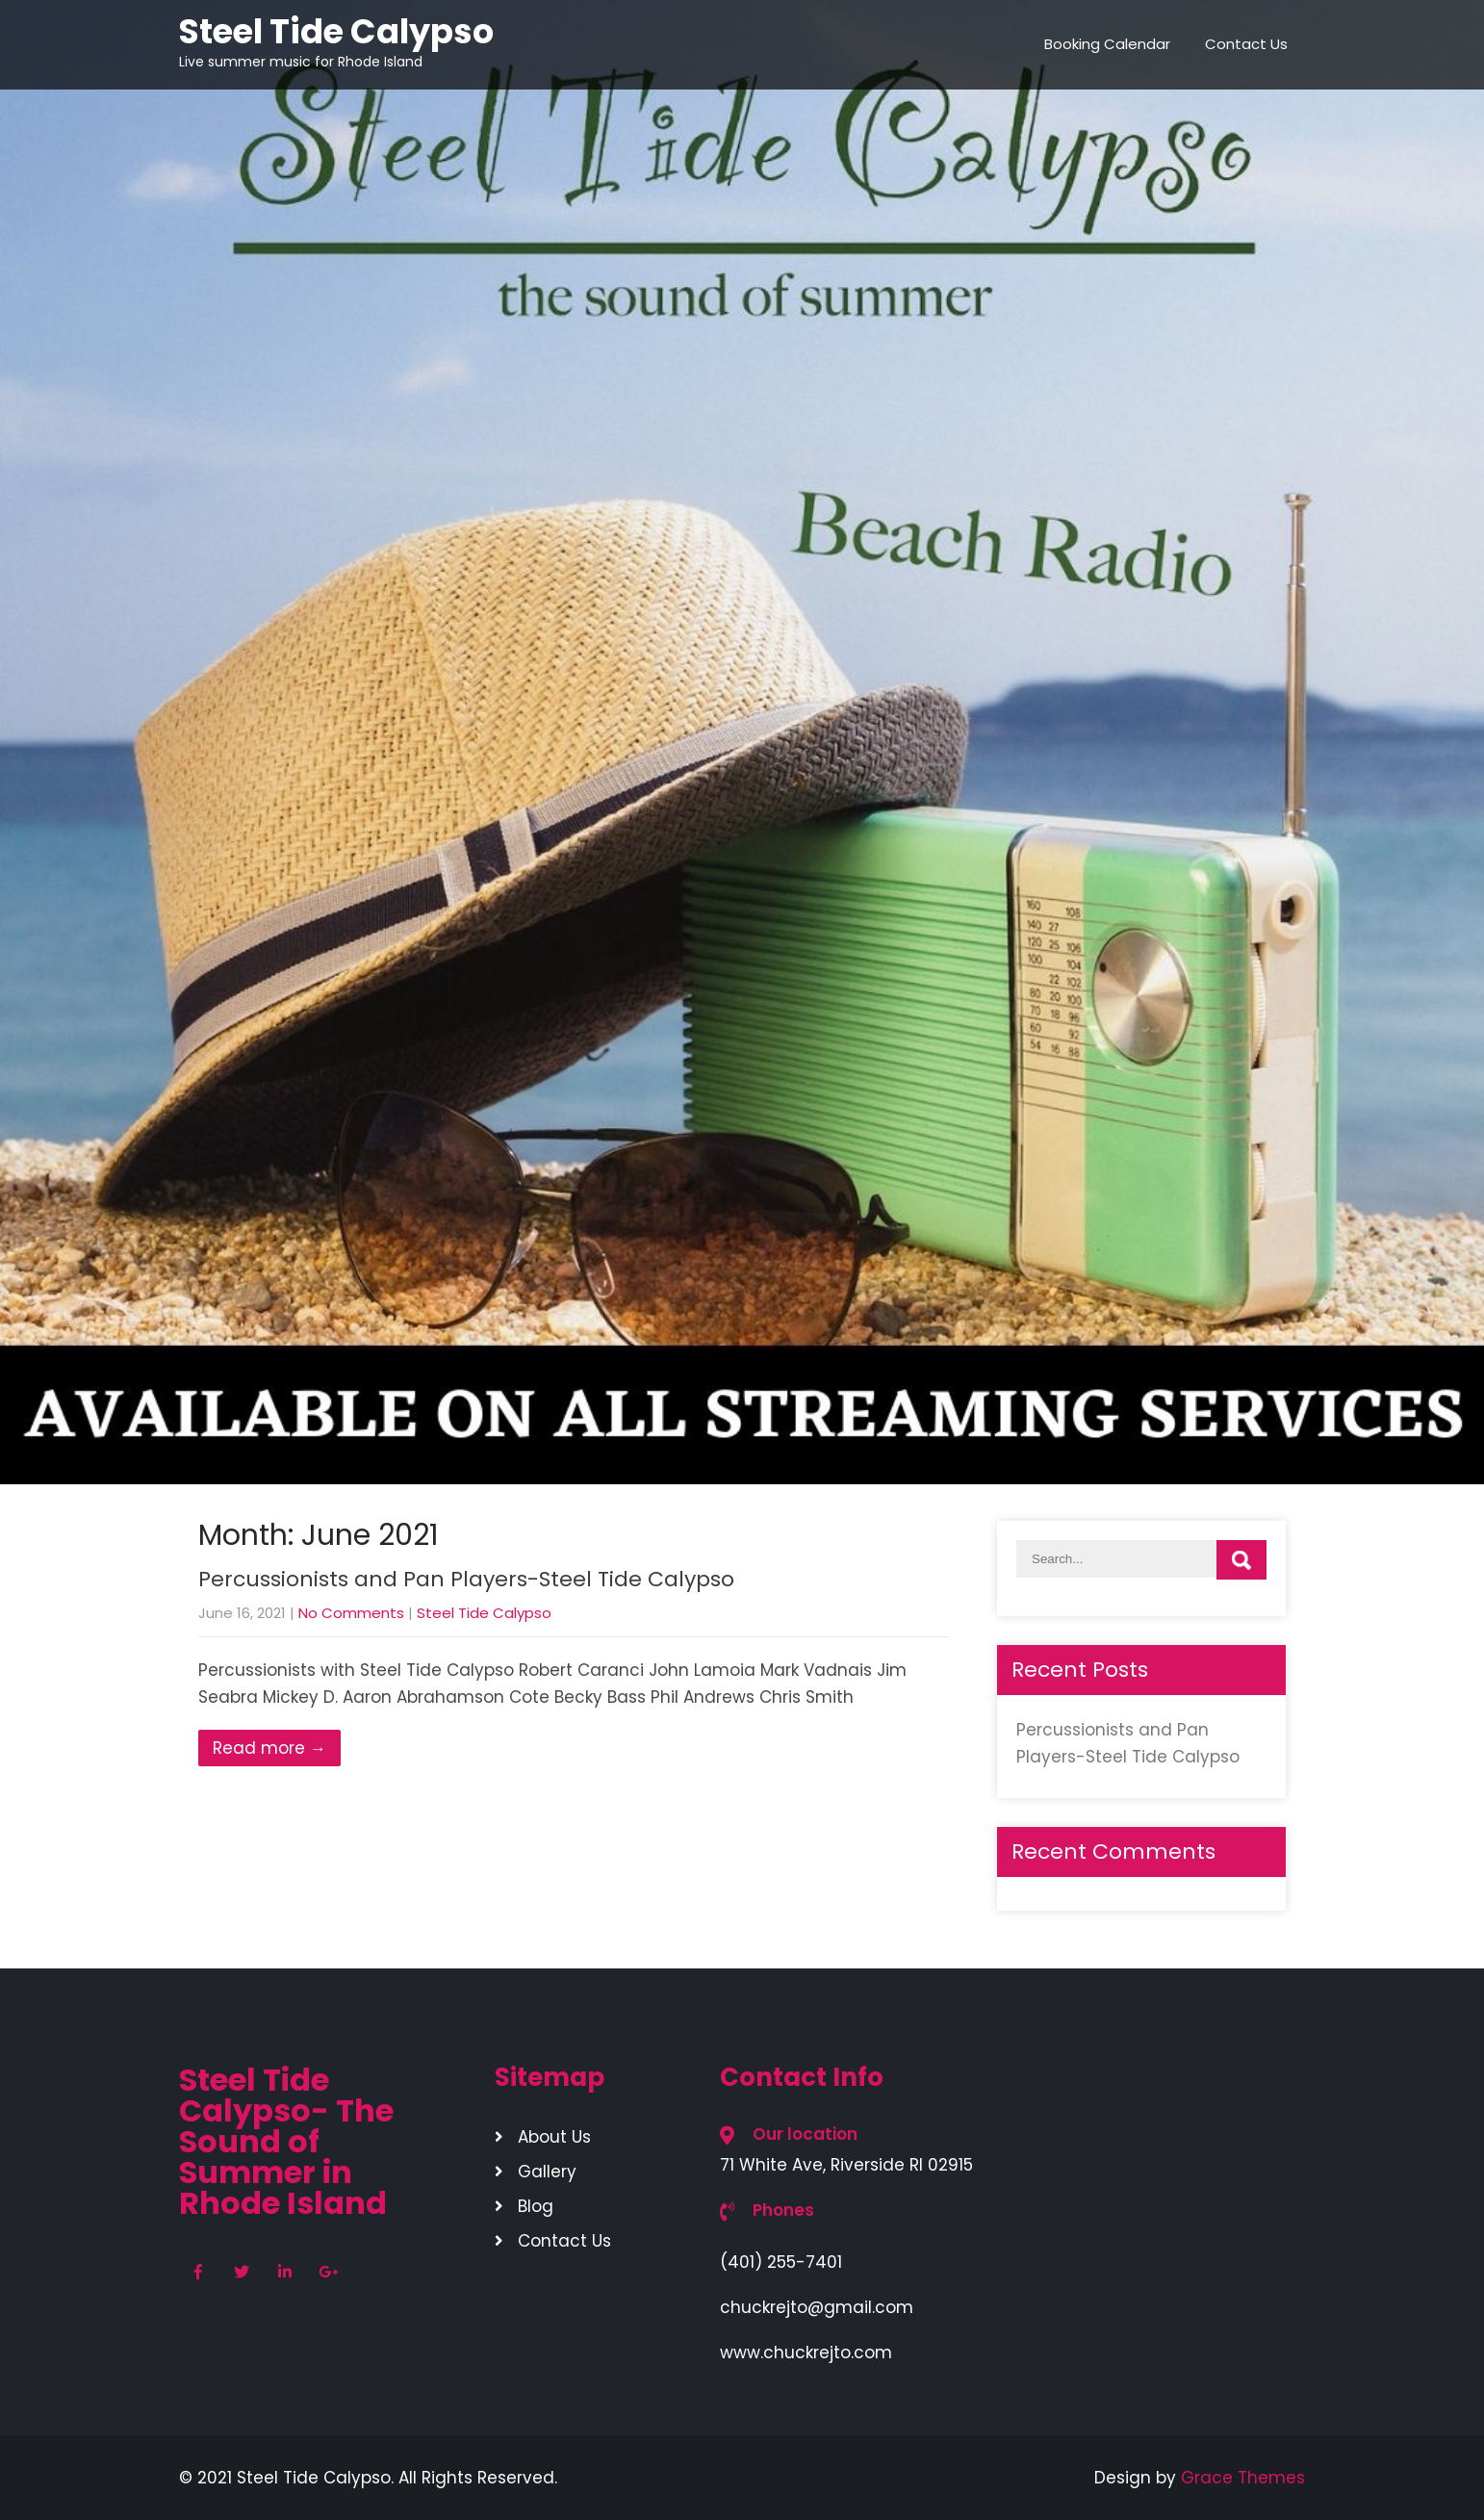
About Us (554, 2136)
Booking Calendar (1107, 44)
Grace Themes (1243, 2477)
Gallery (547, 2171)
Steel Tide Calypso (484, 1613)
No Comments (351, 1613)
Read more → (269, 1748)
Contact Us (1246, 44)
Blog (535, 2206)
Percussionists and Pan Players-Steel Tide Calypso (466, 1579)
